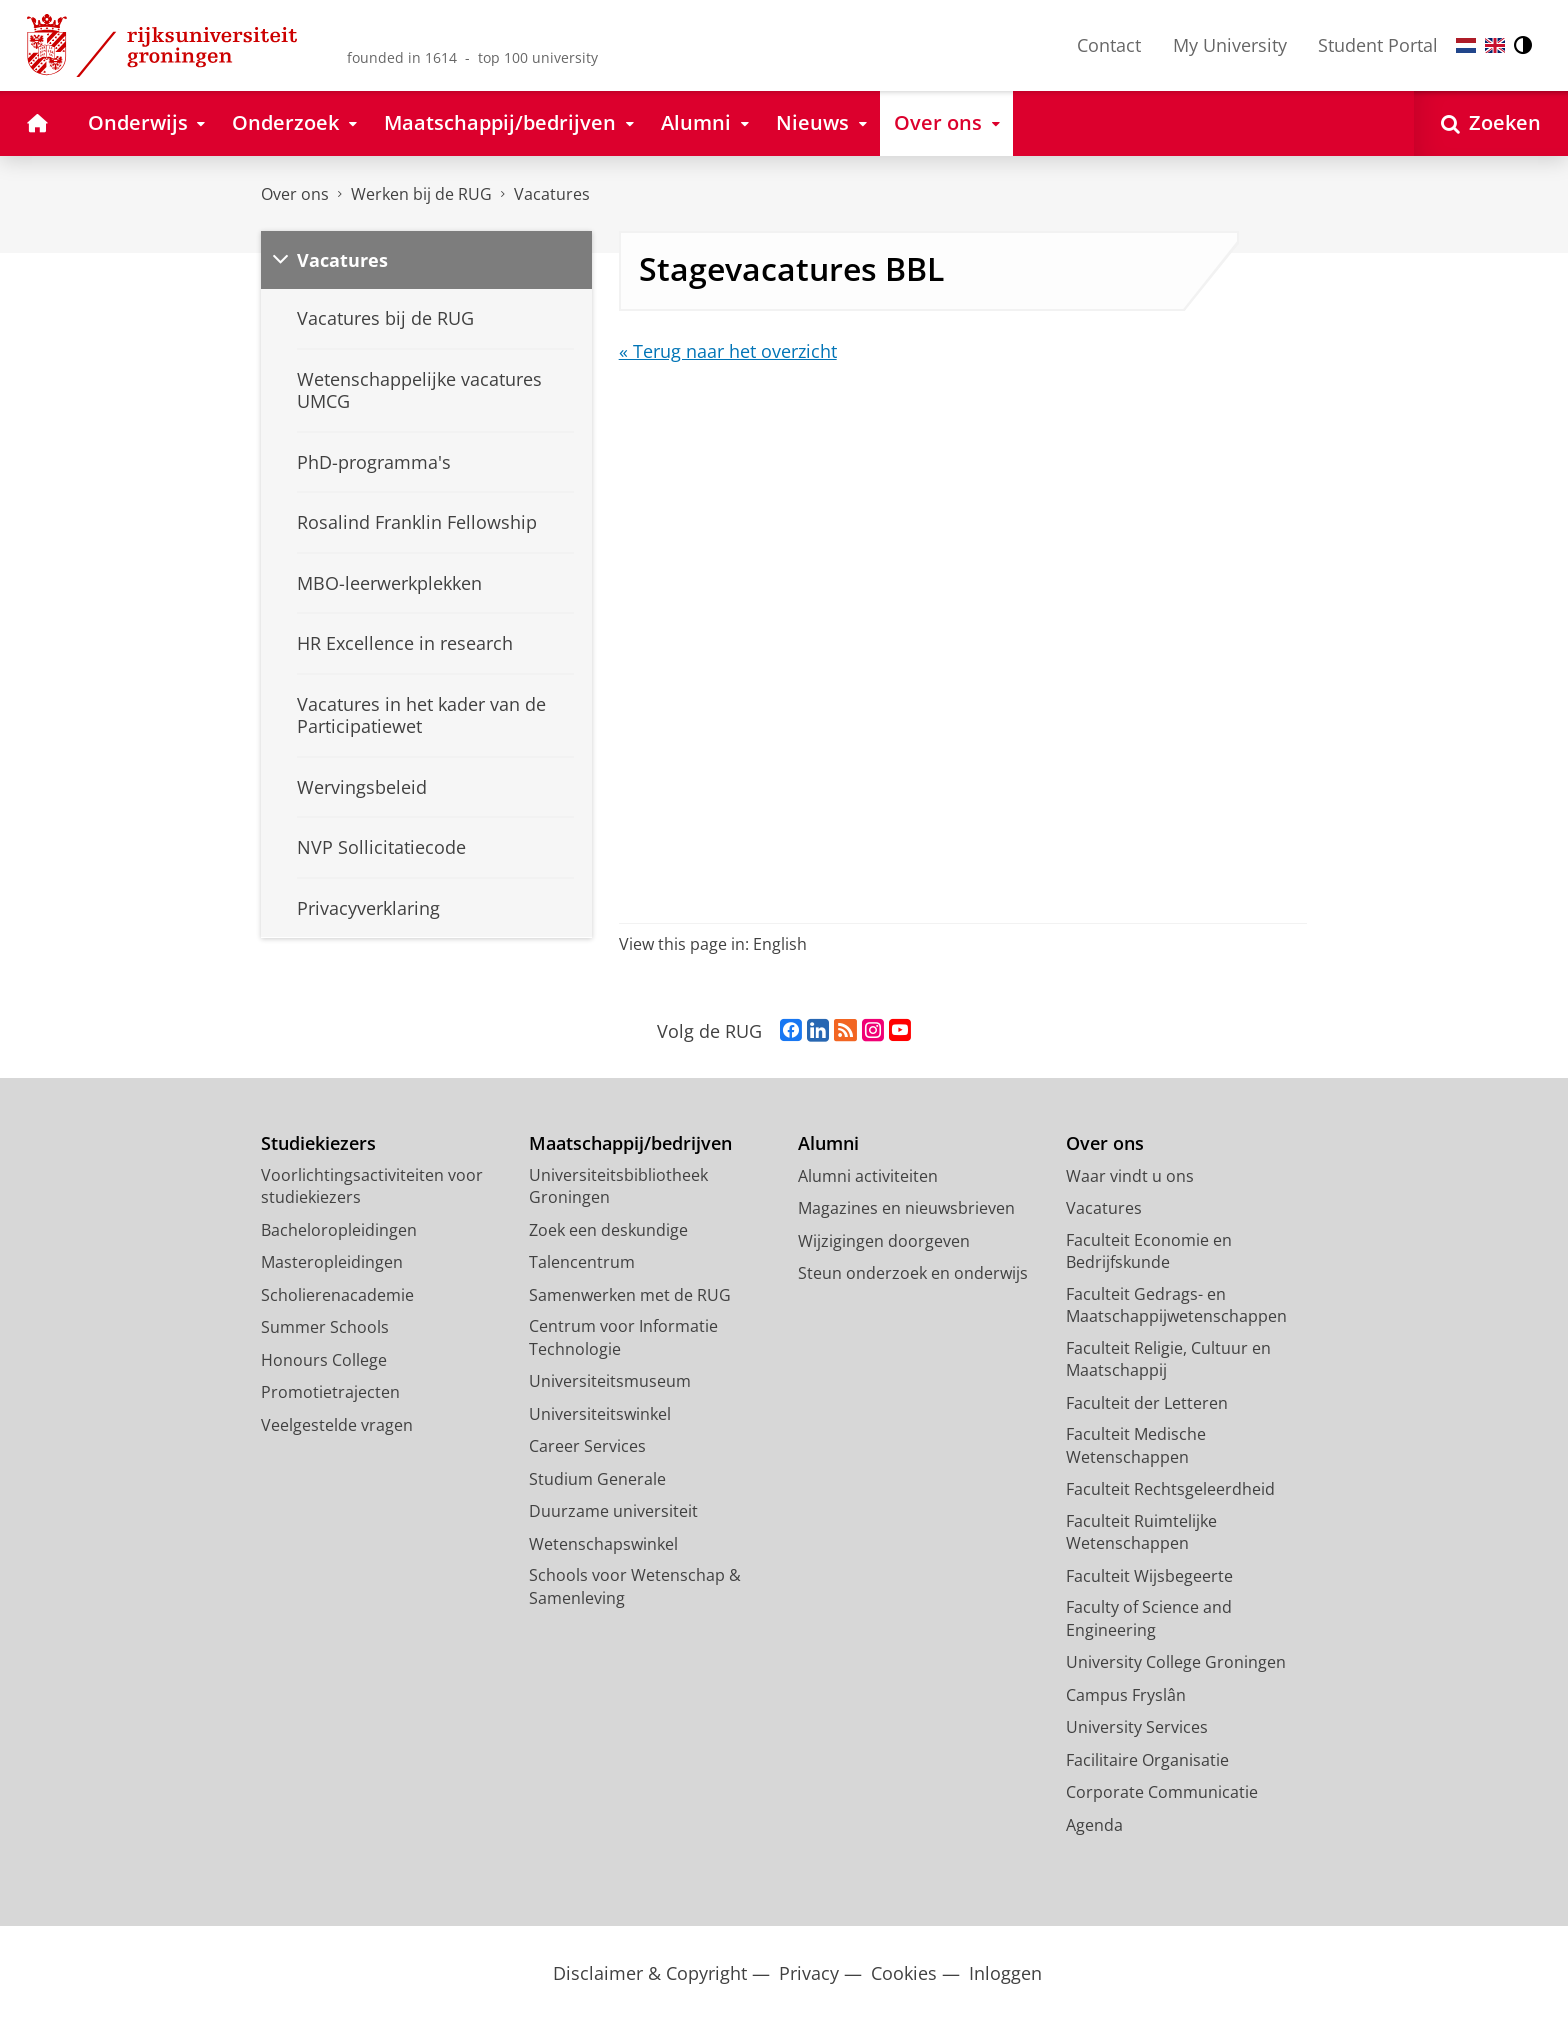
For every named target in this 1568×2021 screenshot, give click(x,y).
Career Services (587, 1446)
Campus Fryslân (1126, 1695)
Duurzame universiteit (613, 1511)
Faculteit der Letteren (1147, 1403)
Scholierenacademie (337, 1295)
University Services (1137, 1727)
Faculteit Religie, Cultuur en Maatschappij (1168, 1359)
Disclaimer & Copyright (650, 1973)
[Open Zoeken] (1491, 123)
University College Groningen (1176, 1662)
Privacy (809, 1973)
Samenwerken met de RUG (630, 1295)
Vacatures (552, 194)
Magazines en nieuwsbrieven (906, 1208)
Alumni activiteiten (868, 1176)
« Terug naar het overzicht (728, 351)
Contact (1109, 45)
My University (1230, 45)
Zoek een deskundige (608, 1230)
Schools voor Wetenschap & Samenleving (635, 1586)
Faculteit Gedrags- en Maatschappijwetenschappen (1176, 1305)
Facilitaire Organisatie (1147, 1760)
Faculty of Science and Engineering (1149, 1618)
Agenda (1094, 1825)
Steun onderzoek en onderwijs (913, 1273)
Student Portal (1378, 45)
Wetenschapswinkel (603, 1544)
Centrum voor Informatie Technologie (623, 1337)
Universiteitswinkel (600, 1414)
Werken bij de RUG (421, 194)
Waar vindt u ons (1130, 1176)
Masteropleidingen (332, 1262)
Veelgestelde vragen (337, 1425)
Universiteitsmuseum (610, 1381)
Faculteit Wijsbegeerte (1149, 1576)
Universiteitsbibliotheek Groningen (618, 1186)
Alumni (828, 1143)
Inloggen (1005, 1973)
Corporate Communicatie (1162, 1792)
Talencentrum (582, 1262)
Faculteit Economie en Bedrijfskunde (1149, 1251)
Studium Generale (597, 1479)
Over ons (295, 194)
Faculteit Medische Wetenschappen (1136, 1445)
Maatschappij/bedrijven (630, 1143)
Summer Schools (325, 1327)
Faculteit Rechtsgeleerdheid (1170, 1489)
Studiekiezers (318, 1143)
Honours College (324, 1360)
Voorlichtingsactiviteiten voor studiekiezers (372, 1186)
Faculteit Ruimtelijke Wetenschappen (1141, 1532)
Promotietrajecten (330, 1392)
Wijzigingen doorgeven (884, 1241)
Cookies (904, 1973)
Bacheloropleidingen (339, 1230)
